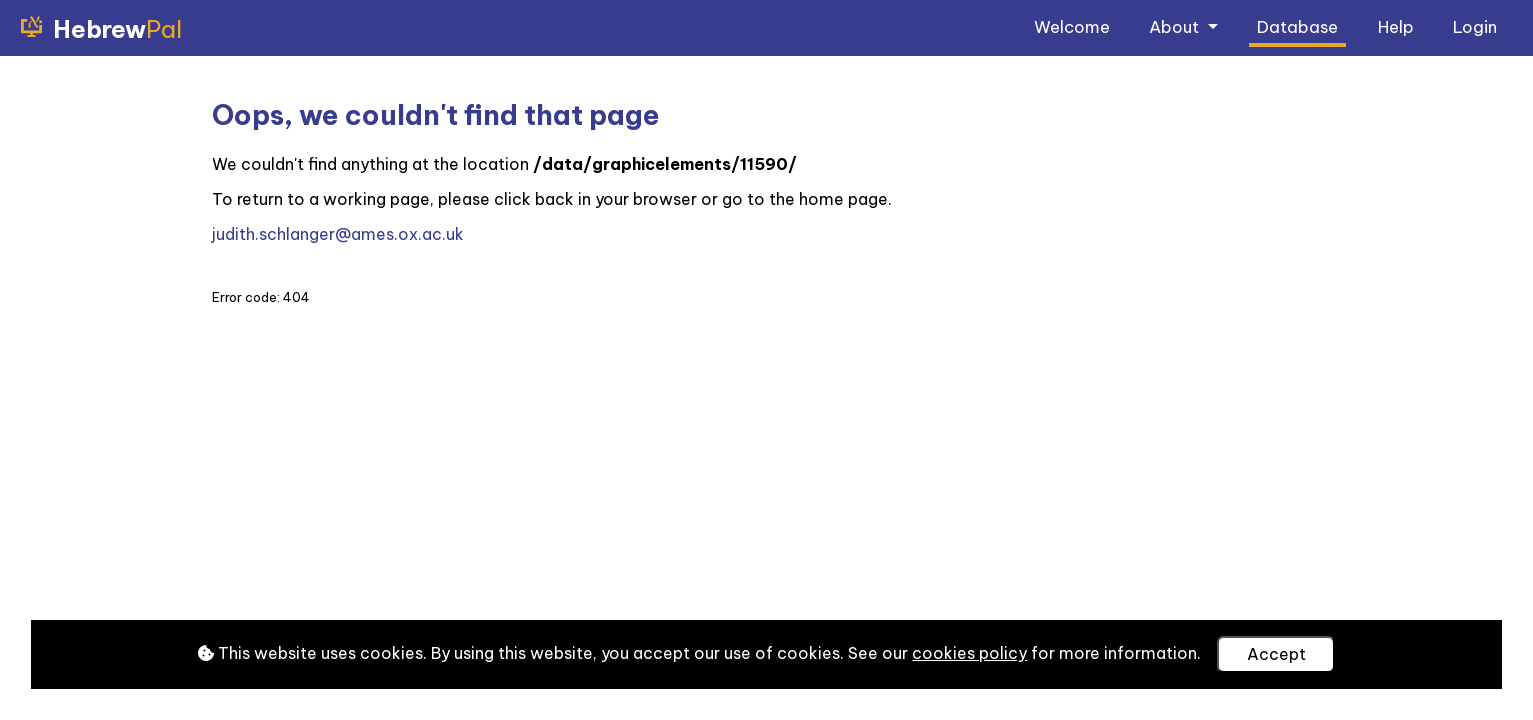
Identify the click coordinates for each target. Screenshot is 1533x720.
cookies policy (969, 653)
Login (1475, 26)
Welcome (1072, 26)
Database (1297, 26)
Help (1396, 26)
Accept (1276, 654)
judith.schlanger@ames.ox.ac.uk (338, 234)
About (1176, 26)
